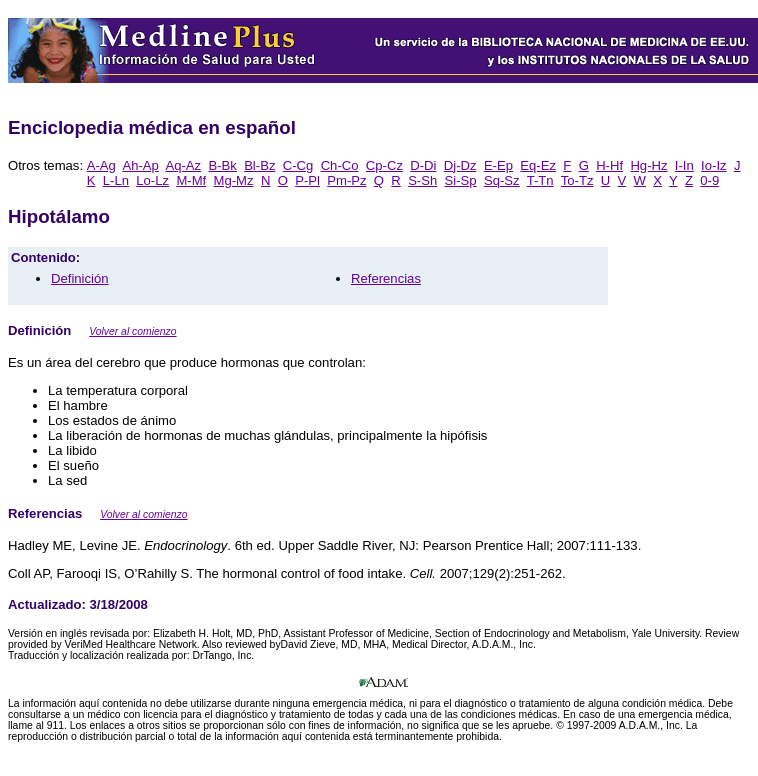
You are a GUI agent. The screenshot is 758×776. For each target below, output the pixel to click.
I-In (684, 165)
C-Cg (298, 165)
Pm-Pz (346, 180)
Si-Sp (461, 180)
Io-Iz (714, 165)
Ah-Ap (140, 165)
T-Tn (540, 180)
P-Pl (307, 180)
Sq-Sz (502, 180)
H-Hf (609, 165)
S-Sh (422, 180)
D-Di (423, 165)
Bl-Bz (259, 165)
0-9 (709, 180)
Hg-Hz (648, 165)
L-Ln (116, 180)
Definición (80, 278)
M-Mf (191, 180)
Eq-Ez (538, 165)
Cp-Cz (384, 165)
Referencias (386, 278)
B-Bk (222, 165)
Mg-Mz (234, 180)
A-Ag (101, 165)
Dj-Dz (460, 165)
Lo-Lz (152, 180)
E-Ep (498, 165)
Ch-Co (340, 165)
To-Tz (577, 180)
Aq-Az (183, 165)
